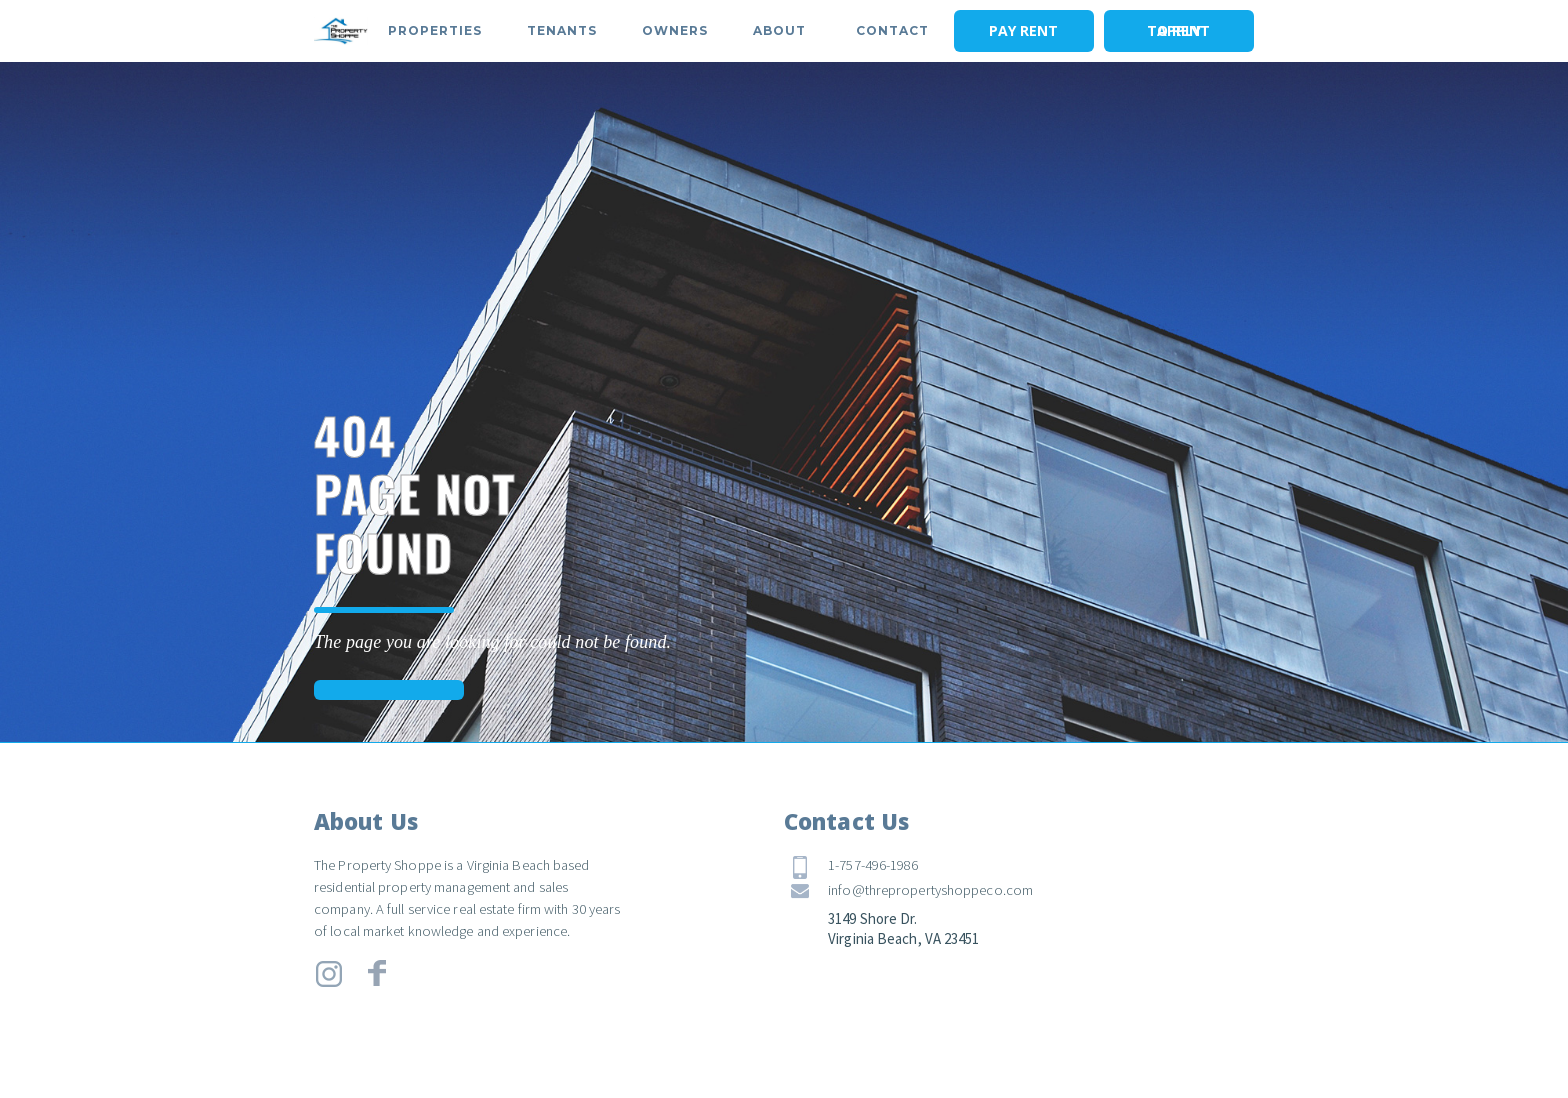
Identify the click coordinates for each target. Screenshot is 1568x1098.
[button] (435, 31)
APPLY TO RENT (1178, 30)
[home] (341, 31)
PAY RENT (1023, 30)
